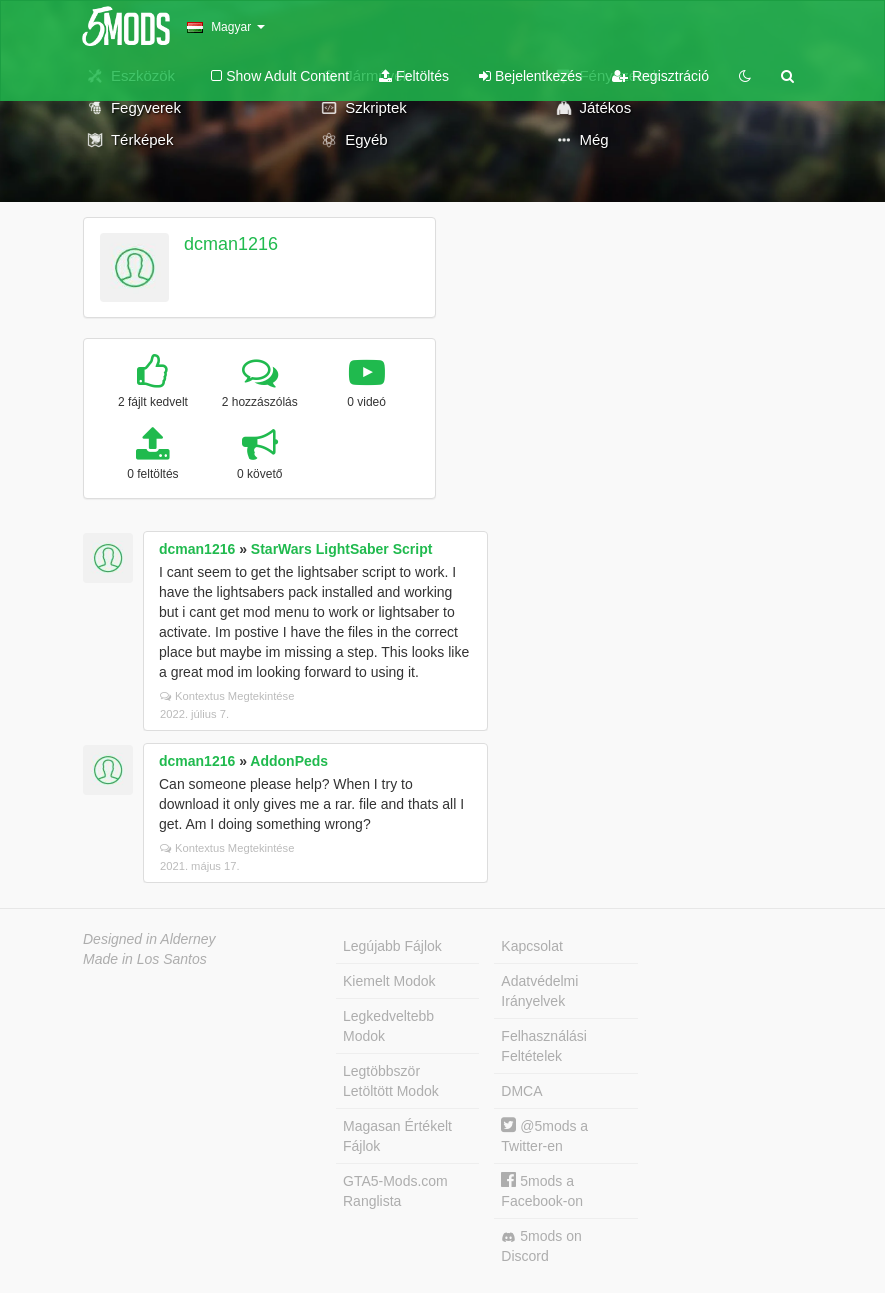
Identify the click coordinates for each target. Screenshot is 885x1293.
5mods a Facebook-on (542, 1190)
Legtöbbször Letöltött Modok (391, 1081)
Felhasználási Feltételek (544, 1046)
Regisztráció (660, 76)
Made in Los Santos (145, 959)
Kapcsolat (531, 946)
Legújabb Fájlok (392, 946)
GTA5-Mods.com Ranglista (395, 1191)
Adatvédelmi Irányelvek (539, 991)
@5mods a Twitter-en (544, 1135)
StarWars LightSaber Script (342, 549)
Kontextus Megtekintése (227, 696)
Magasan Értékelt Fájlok (397, 1136)
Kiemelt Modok (389, 981)
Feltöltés (414, 76)
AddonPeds (289, 761)
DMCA (521, 1091)
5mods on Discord (541, 1246)
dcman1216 (231, 244)
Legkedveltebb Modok (388, 1026)
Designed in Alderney (149, 939)
